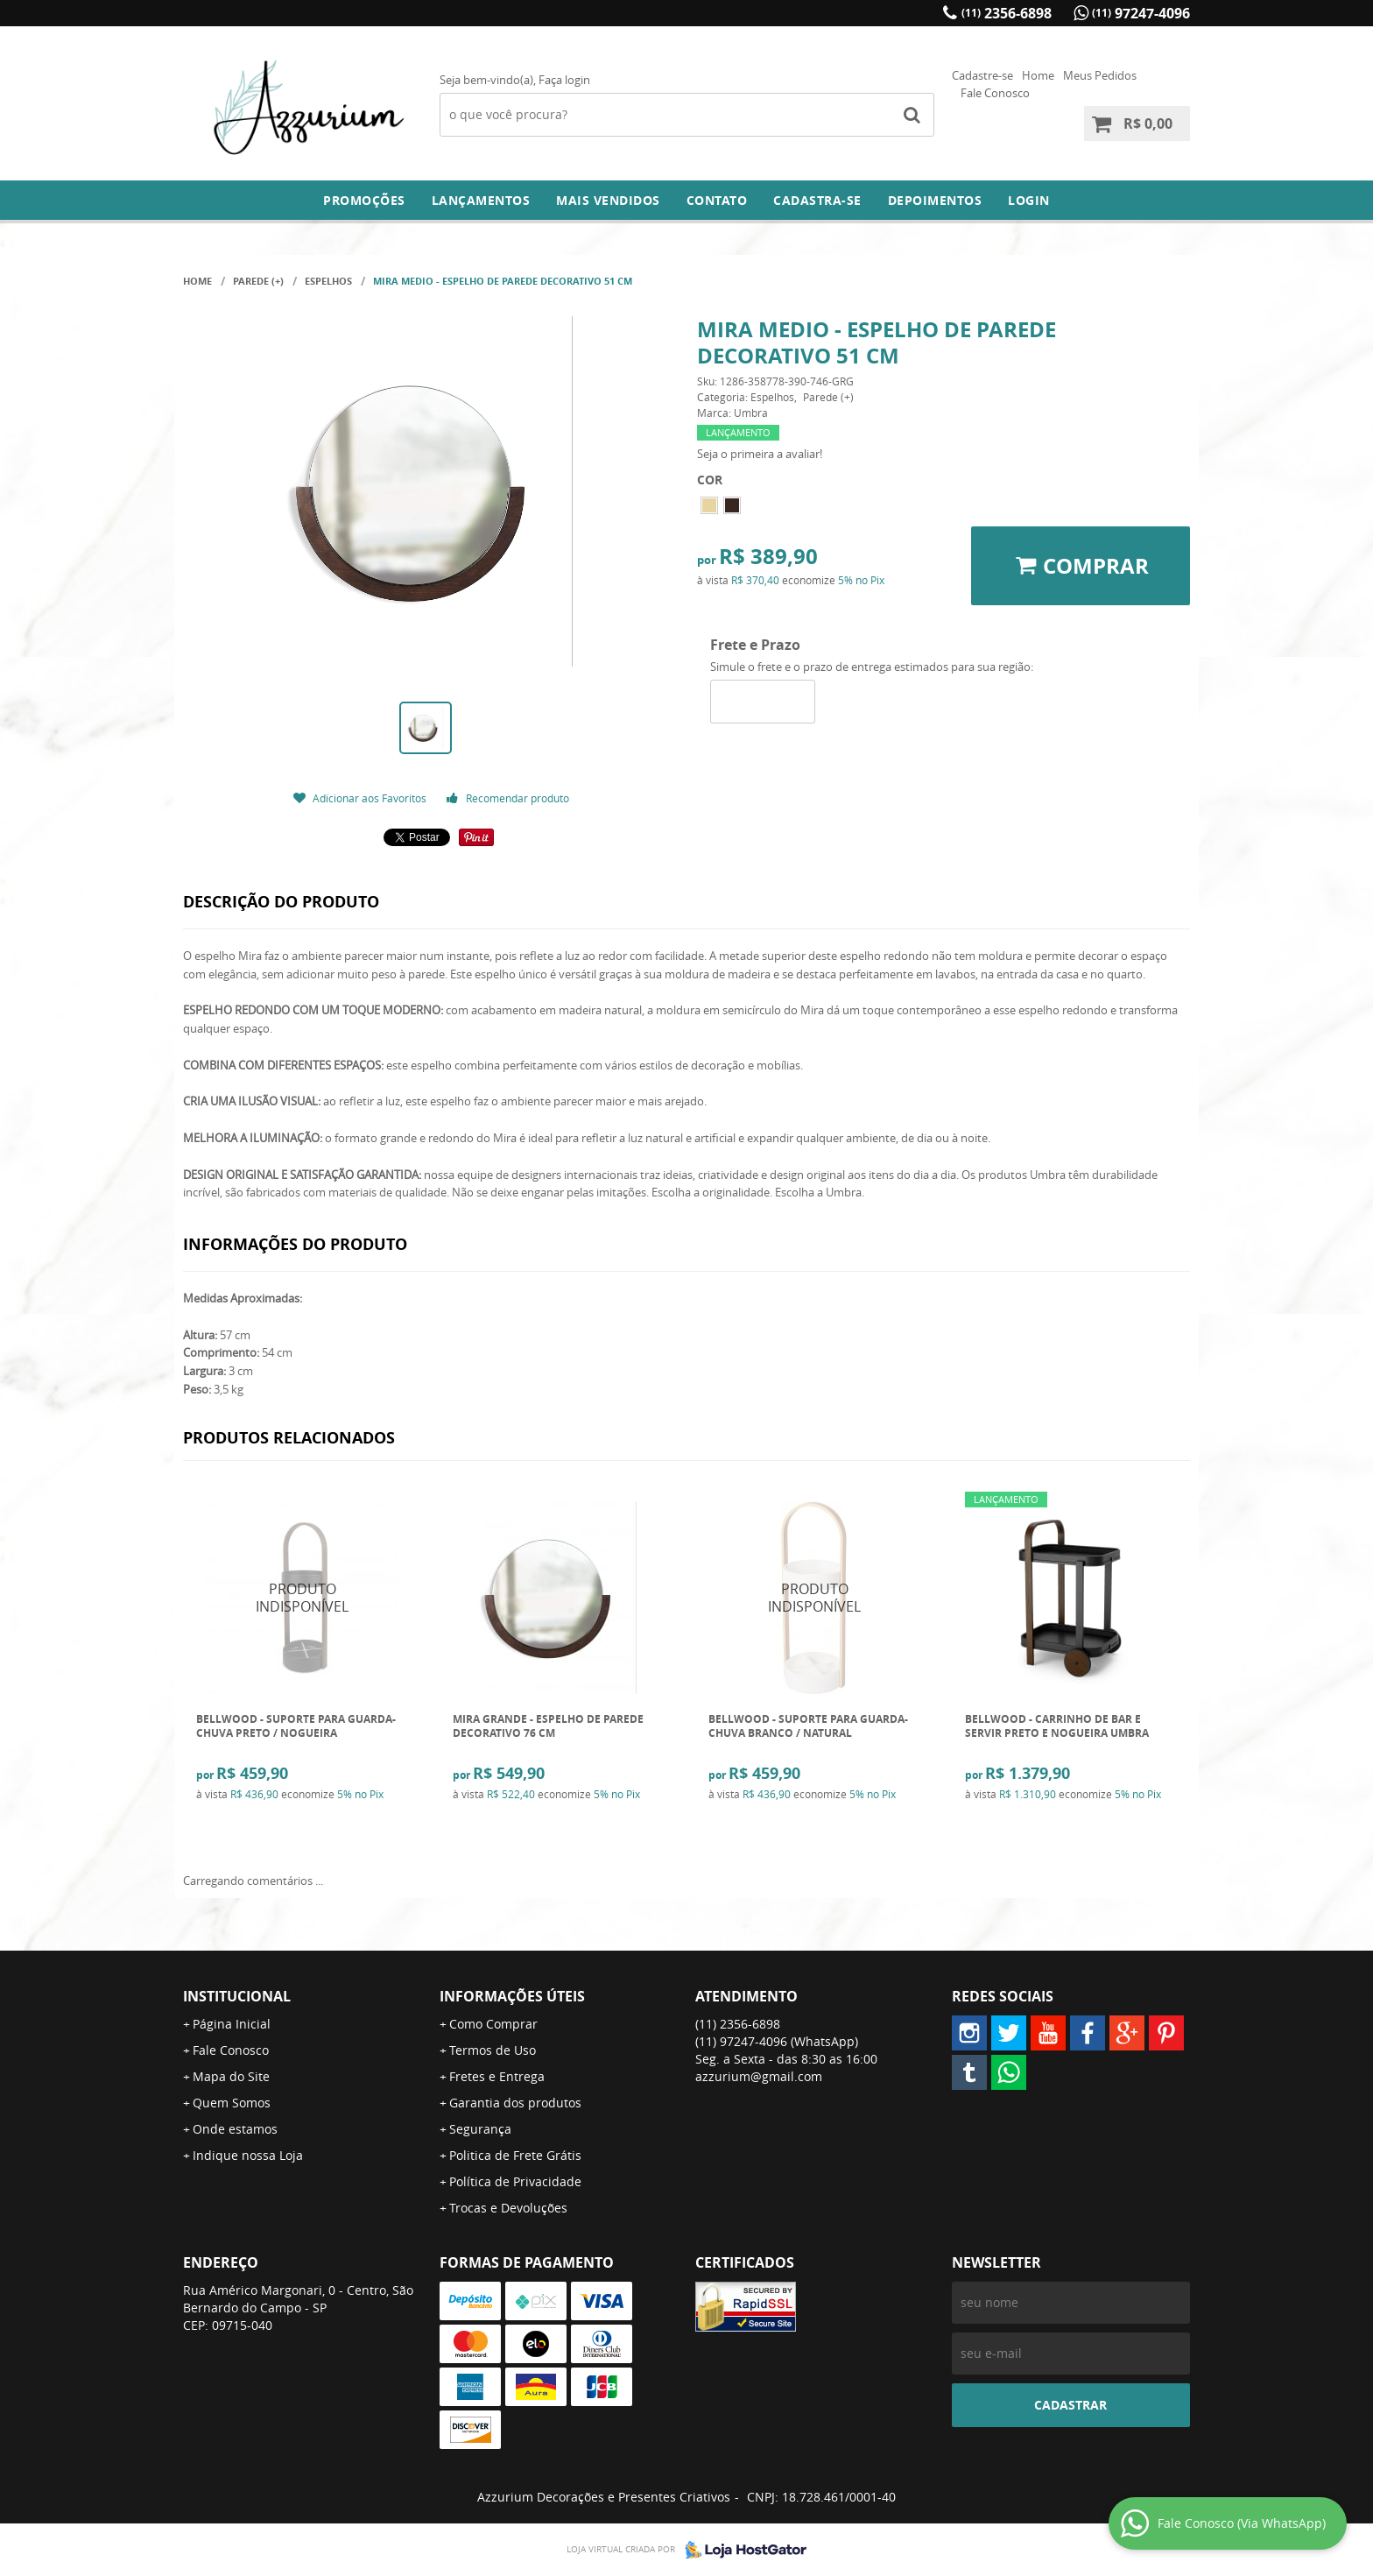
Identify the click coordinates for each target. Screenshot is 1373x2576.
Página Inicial (232, 2023)
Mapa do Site (231, 2076)
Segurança (480, 2129)
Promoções (364, 200)
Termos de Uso (492, 2050)
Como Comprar (493, 2023)
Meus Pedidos (1100, 75)
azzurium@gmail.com (758, 2076)
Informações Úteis (512, 1996)
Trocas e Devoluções (508, 2207)
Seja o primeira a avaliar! (759, 454)
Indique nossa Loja (248, 2155)
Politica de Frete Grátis (515, 2155)
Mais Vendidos (608, 200)
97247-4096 (1141, 13)
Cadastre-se (982, 75)
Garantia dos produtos (515, 2102)
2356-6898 (1006, 13)
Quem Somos (232, 2102)
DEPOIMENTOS (935, 200)
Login (1029, 200)
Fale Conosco (995, 93)
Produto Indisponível (302, 1598)
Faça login (564, 80)
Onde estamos (235, 2129)
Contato (717, 200)
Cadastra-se (817, 200)
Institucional (237, 1996)
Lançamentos (481, 200)
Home (1038, 75)
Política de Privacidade (515, 2181)
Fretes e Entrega (497, 2076)
